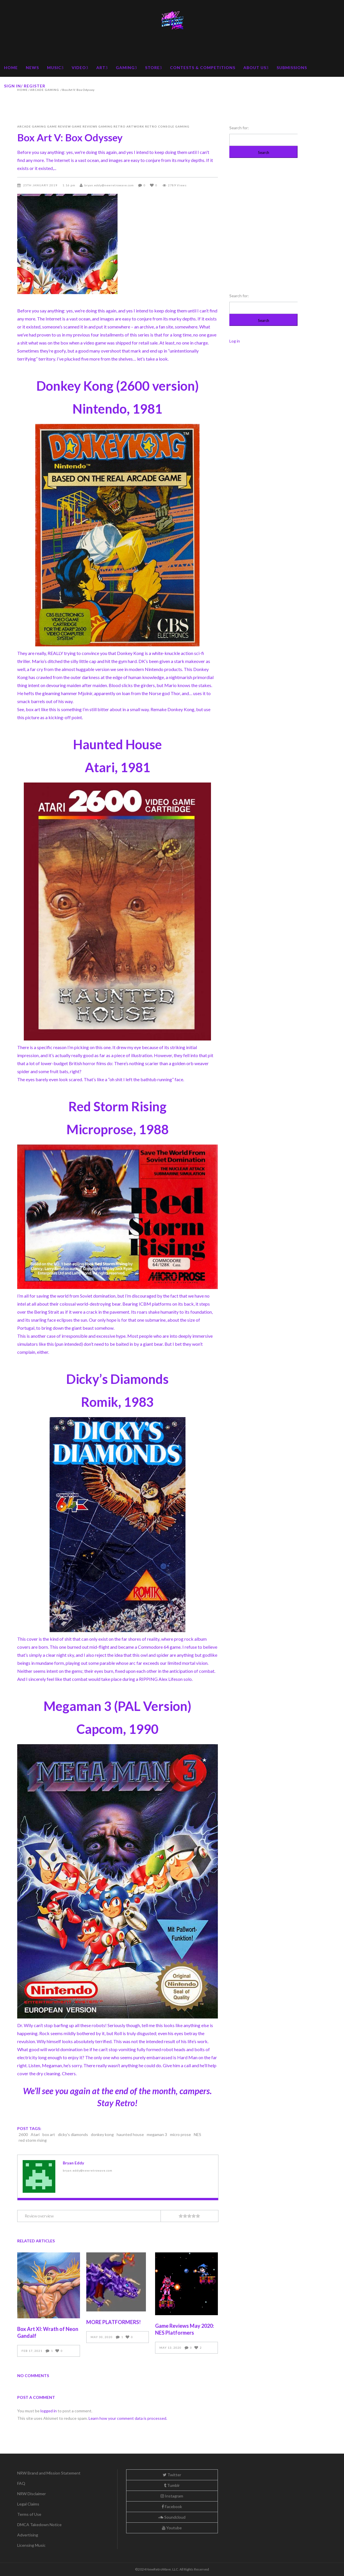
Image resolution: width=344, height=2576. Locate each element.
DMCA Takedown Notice (39, 2524)
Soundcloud (171, 2517)
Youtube (172, 2527)
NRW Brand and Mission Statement (49, 2473)
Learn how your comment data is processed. (128, 2418)
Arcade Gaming (31, 126)
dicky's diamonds (73, 2134)
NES (197, 2134)
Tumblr (172, 2485)
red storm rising (33, 2140)
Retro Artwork (129, 126)
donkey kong (102, 2134)
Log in (234, 341)
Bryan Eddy (73, 2162)
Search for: (239, 127)
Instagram (172, 2495)
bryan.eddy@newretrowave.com (109, 185)
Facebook (172, 2506)
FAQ (21, 2483)
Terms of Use (29, 2514)
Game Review (59, 126)
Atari (35, 2134)
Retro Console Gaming (167, 126)
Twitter (172, 2474)
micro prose (180, 2134)
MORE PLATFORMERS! (113, 2322)
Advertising (27, 2534)
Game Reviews (84, 126)
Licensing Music (31, 2545)
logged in (48, 2410)
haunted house (130, 2134)
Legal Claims (28, 2503)
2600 (23, 2134)
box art (48, 2134)
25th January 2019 (40, 185)
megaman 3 (157, 2134)
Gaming (105, 126)
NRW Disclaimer (31, 2493)
